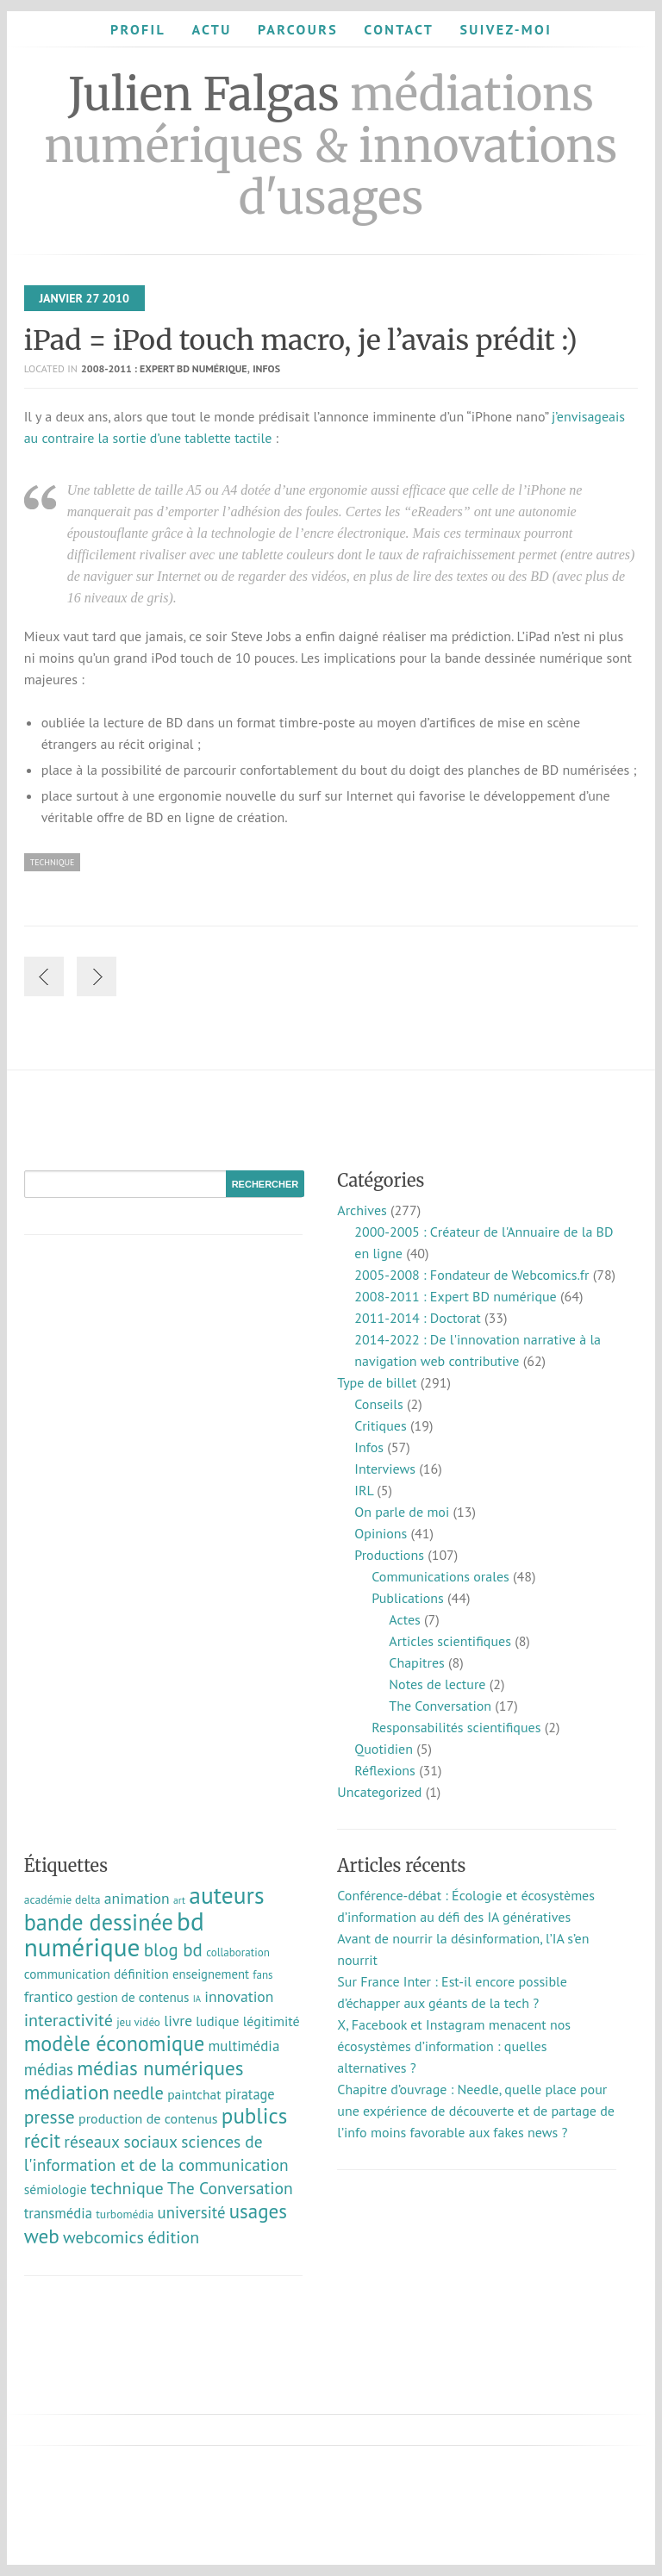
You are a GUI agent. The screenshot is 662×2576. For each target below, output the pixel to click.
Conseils (378, 1404)
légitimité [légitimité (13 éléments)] (271, 2021)
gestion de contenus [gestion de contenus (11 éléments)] (133, 1997)
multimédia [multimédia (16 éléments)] (244, 2045)
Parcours (298, 29)
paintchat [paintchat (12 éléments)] (194, 2094)
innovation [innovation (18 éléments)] (238, 1996)
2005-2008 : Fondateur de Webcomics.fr (471, 1274)
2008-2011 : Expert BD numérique (164, 368)
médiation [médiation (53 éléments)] (66, 2092)
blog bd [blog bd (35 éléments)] (173, 1950)
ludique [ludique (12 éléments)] (217, 2021)
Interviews (384, 1468)
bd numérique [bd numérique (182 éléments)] (114, 1934)
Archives (361, 1210)
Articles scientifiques (450, 1641)
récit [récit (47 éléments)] (42, 2140)
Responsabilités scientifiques (456, 1727)
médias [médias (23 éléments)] (48, 2069)
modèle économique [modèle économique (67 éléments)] (114, 2043)
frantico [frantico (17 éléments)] (48, 1996)
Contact (399, 29)
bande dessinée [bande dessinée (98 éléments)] (98, 1922)
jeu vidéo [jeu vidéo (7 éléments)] (138, 2022)
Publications (408, 1597)
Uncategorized (379, 1791)
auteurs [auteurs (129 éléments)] (226, 1895)
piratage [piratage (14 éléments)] (250, 2094)
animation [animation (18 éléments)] (137, 1898)
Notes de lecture (437, 1684)
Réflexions (384, 1770)
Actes (404, 1619)
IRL (363, 1490)
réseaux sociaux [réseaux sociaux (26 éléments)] (121, 2141)
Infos (266, 368)
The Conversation (440, 1705)
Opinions (380, 1533)
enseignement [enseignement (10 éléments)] (210, 1974)
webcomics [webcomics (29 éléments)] (103, 2237)
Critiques (380, 1425)
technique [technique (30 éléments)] (127, 2188)
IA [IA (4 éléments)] (197, 1999)
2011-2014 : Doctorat (417, 1317)
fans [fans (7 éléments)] (262, 1975)
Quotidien (383, 1748)
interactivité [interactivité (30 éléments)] (68, 2020)
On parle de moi (401, 1511)
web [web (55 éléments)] (41, 2236)
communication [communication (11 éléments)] (67, 1974)
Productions (389, 1554)
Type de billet (376, 1382)
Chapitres (417, 1662)
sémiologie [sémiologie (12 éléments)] (55, 2189)
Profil (138, 29)
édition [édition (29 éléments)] (173, 2237)
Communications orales (440, 1576)
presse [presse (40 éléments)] (49, 2117)
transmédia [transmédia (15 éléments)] (58, 2213)
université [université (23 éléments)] (192, 2212)
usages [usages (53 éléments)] (258, 2211)
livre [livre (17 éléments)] (178, 2020)
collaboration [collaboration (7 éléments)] (238, 1952)
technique (52, 862)
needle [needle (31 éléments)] (138, 2093)
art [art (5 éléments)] (179, 1899)
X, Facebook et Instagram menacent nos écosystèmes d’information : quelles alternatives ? (454, 2046)
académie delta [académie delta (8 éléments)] (62, 1899)
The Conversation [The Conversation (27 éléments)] (230, 2188)
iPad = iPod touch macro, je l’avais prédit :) (301, 340)
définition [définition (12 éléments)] (141, 1973)
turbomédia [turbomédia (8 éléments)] (124, 2214)
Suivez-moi (505, 29)
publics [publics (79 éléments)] (254, 2116)
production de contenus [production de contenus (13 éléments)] (148, 2118)
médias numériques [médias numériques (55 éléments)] (160, 2067)
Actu (211, 29)
